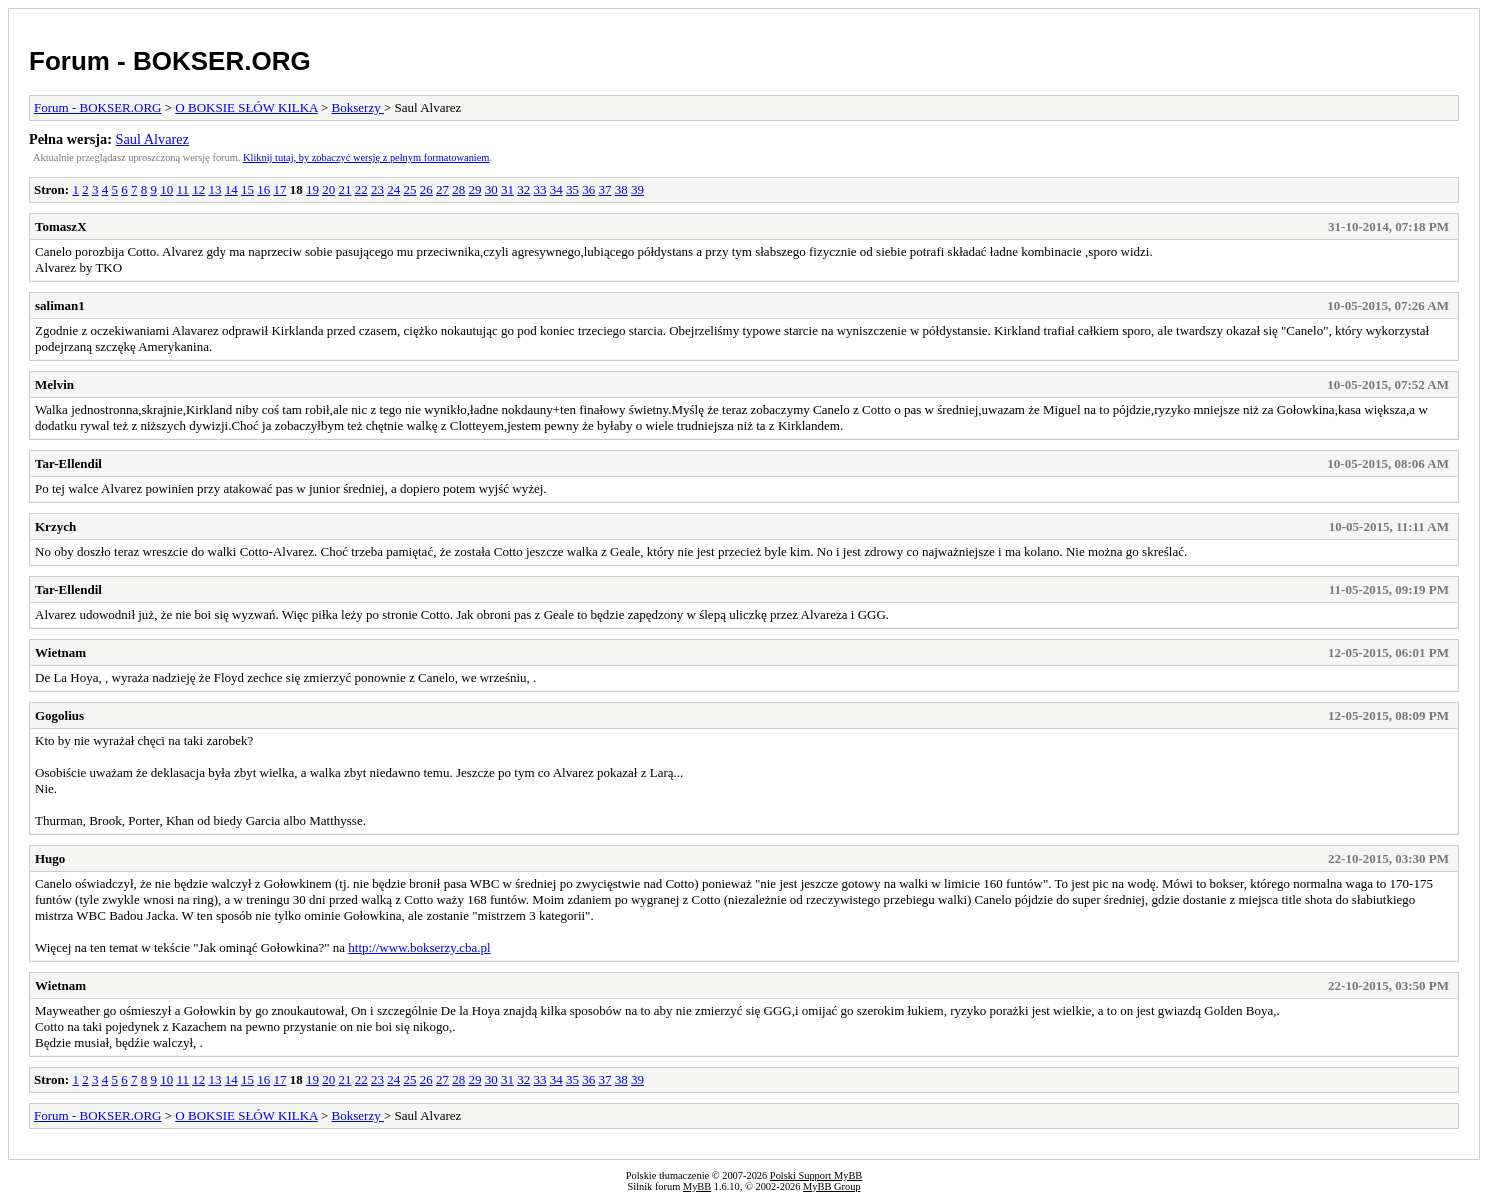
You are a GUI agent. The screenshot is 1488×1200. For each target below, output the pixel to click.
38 (621, 189)
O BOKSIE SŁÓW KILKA (246, 107)
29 (474, 189)
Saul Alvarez (152, 139)
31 (507, 189)
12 (198, 189)
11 (182, 189)
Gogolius (59, 715)
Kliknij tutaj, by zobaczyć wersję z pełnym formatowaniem (366, 157)
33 (539, 189)
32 (523, 189)
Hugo (50, 858)
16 (263, 189)
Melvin (54, 384)
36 (588, 189)
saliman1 (60, 305)
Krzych (55, 526)
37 (604, 189)
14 (231, 189)
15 (247, 189)
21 (344, 189)
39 (637, 189)
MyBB (697, 1186)
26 (426, 189)
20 (328, 189)
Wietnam (60, 652)
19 (312, 189)
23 (377, 189)
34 (556, 189)
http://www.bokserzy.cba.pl (419, 947)
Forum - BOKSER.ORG (170, 61)
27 (442, 189)
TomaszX (61, 226)
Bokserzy (358, 107)
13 (214, 189)
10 (166, 189)
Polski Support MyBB (816, 1175)
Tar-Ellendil (68, 463)
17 (279, 189)
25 (409, 189)
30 (491, 189)
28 (458, 189)
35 (572, 189)
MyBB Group (831, 1186)
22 (361, 189)
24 (393, 189)
